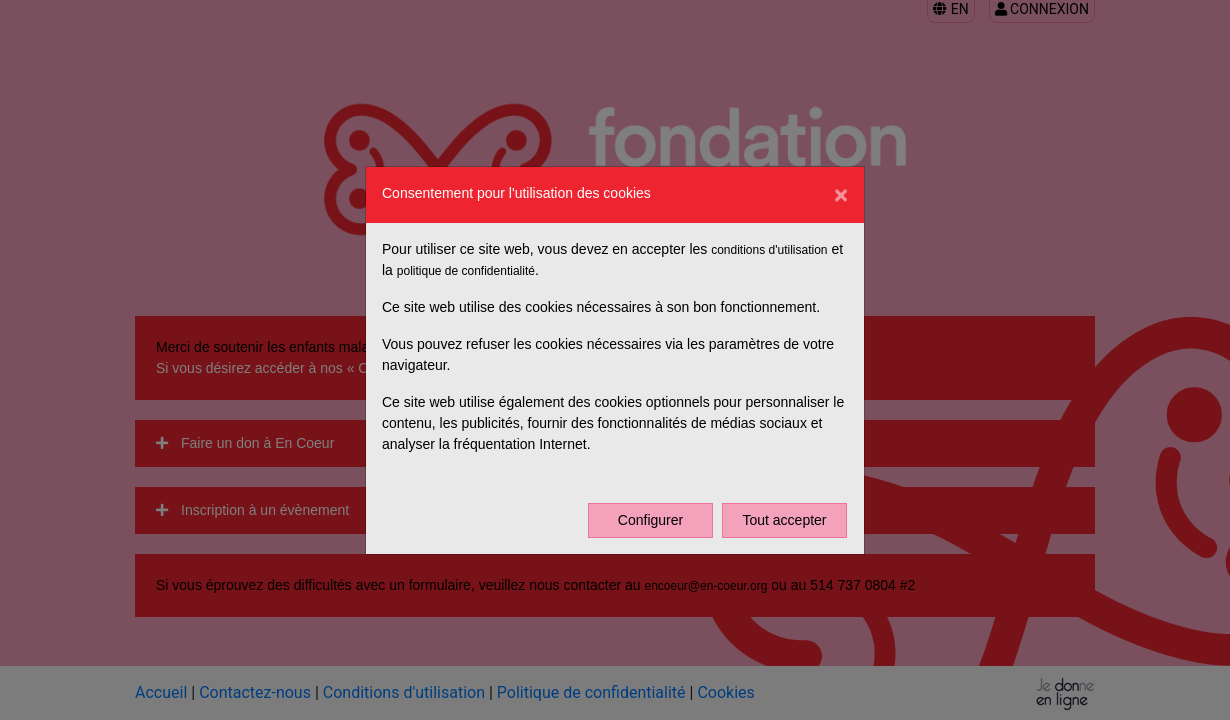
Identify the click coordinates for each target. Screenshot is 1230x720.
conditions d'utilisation (769, 250)
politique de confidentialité (466, 271)
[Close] (841, 195)
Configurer (650, 520)
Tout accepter (784, 520)
